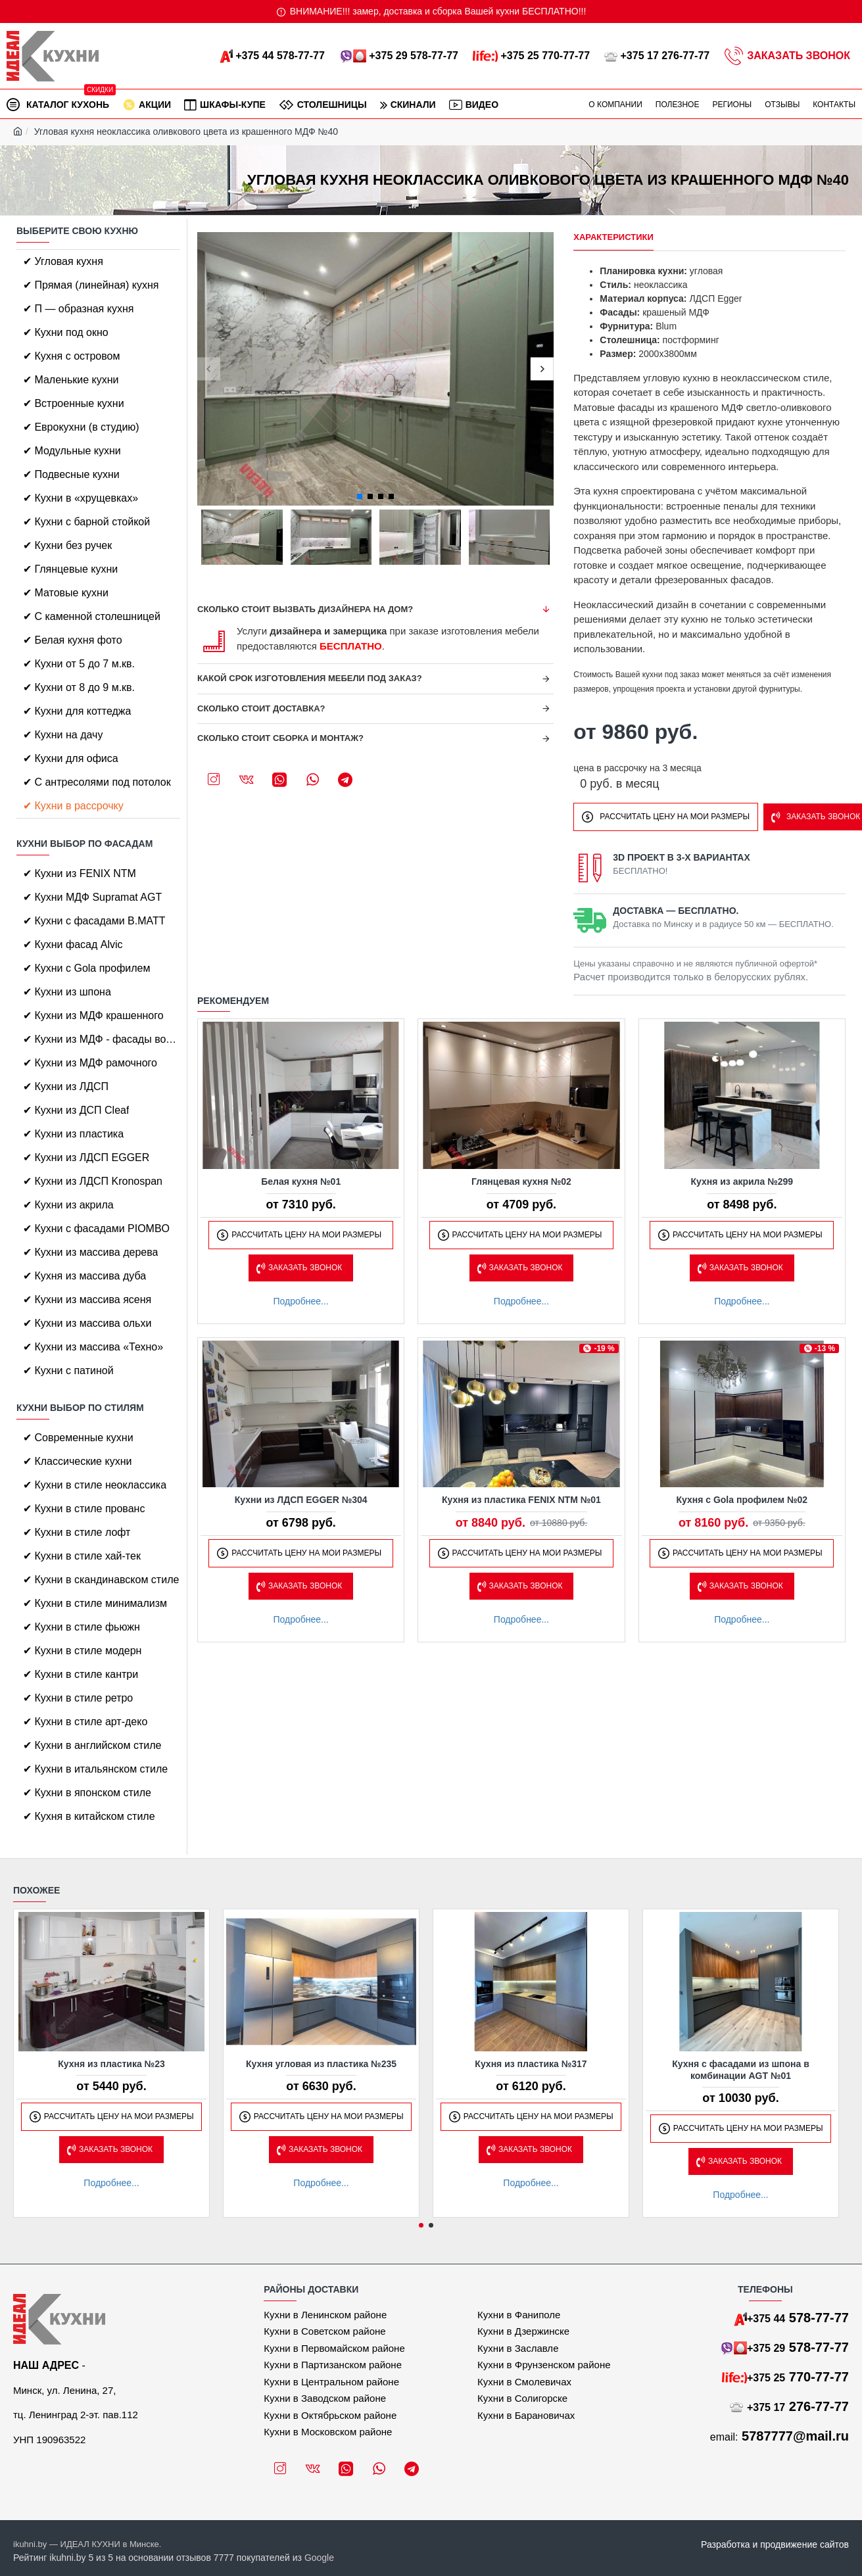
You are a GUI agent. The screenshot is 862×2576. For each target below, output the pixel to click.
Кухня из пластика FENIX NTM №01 (521, 1499)
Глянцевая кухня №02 (521, 1181)
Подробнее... (301, 1301)
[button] (208, 369)
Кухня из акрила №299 (741, 1181)
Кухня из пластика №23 (111, 2064)
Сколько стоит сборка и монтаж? (280, 738)
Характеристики (613, 237)
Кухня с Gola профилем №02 (741, 1499)
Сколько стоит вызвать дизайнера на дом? (305, 609)
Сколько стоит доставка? (261, 708)
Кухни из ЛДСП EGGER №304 (301, 1499)
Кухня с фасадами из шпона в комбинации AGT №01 (740, 2070)
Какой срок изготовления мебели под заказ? (309, 678)
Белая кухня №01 (301, 1181)
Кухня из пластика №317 (531, 2064)
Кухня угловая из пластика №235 (321, 2064)
